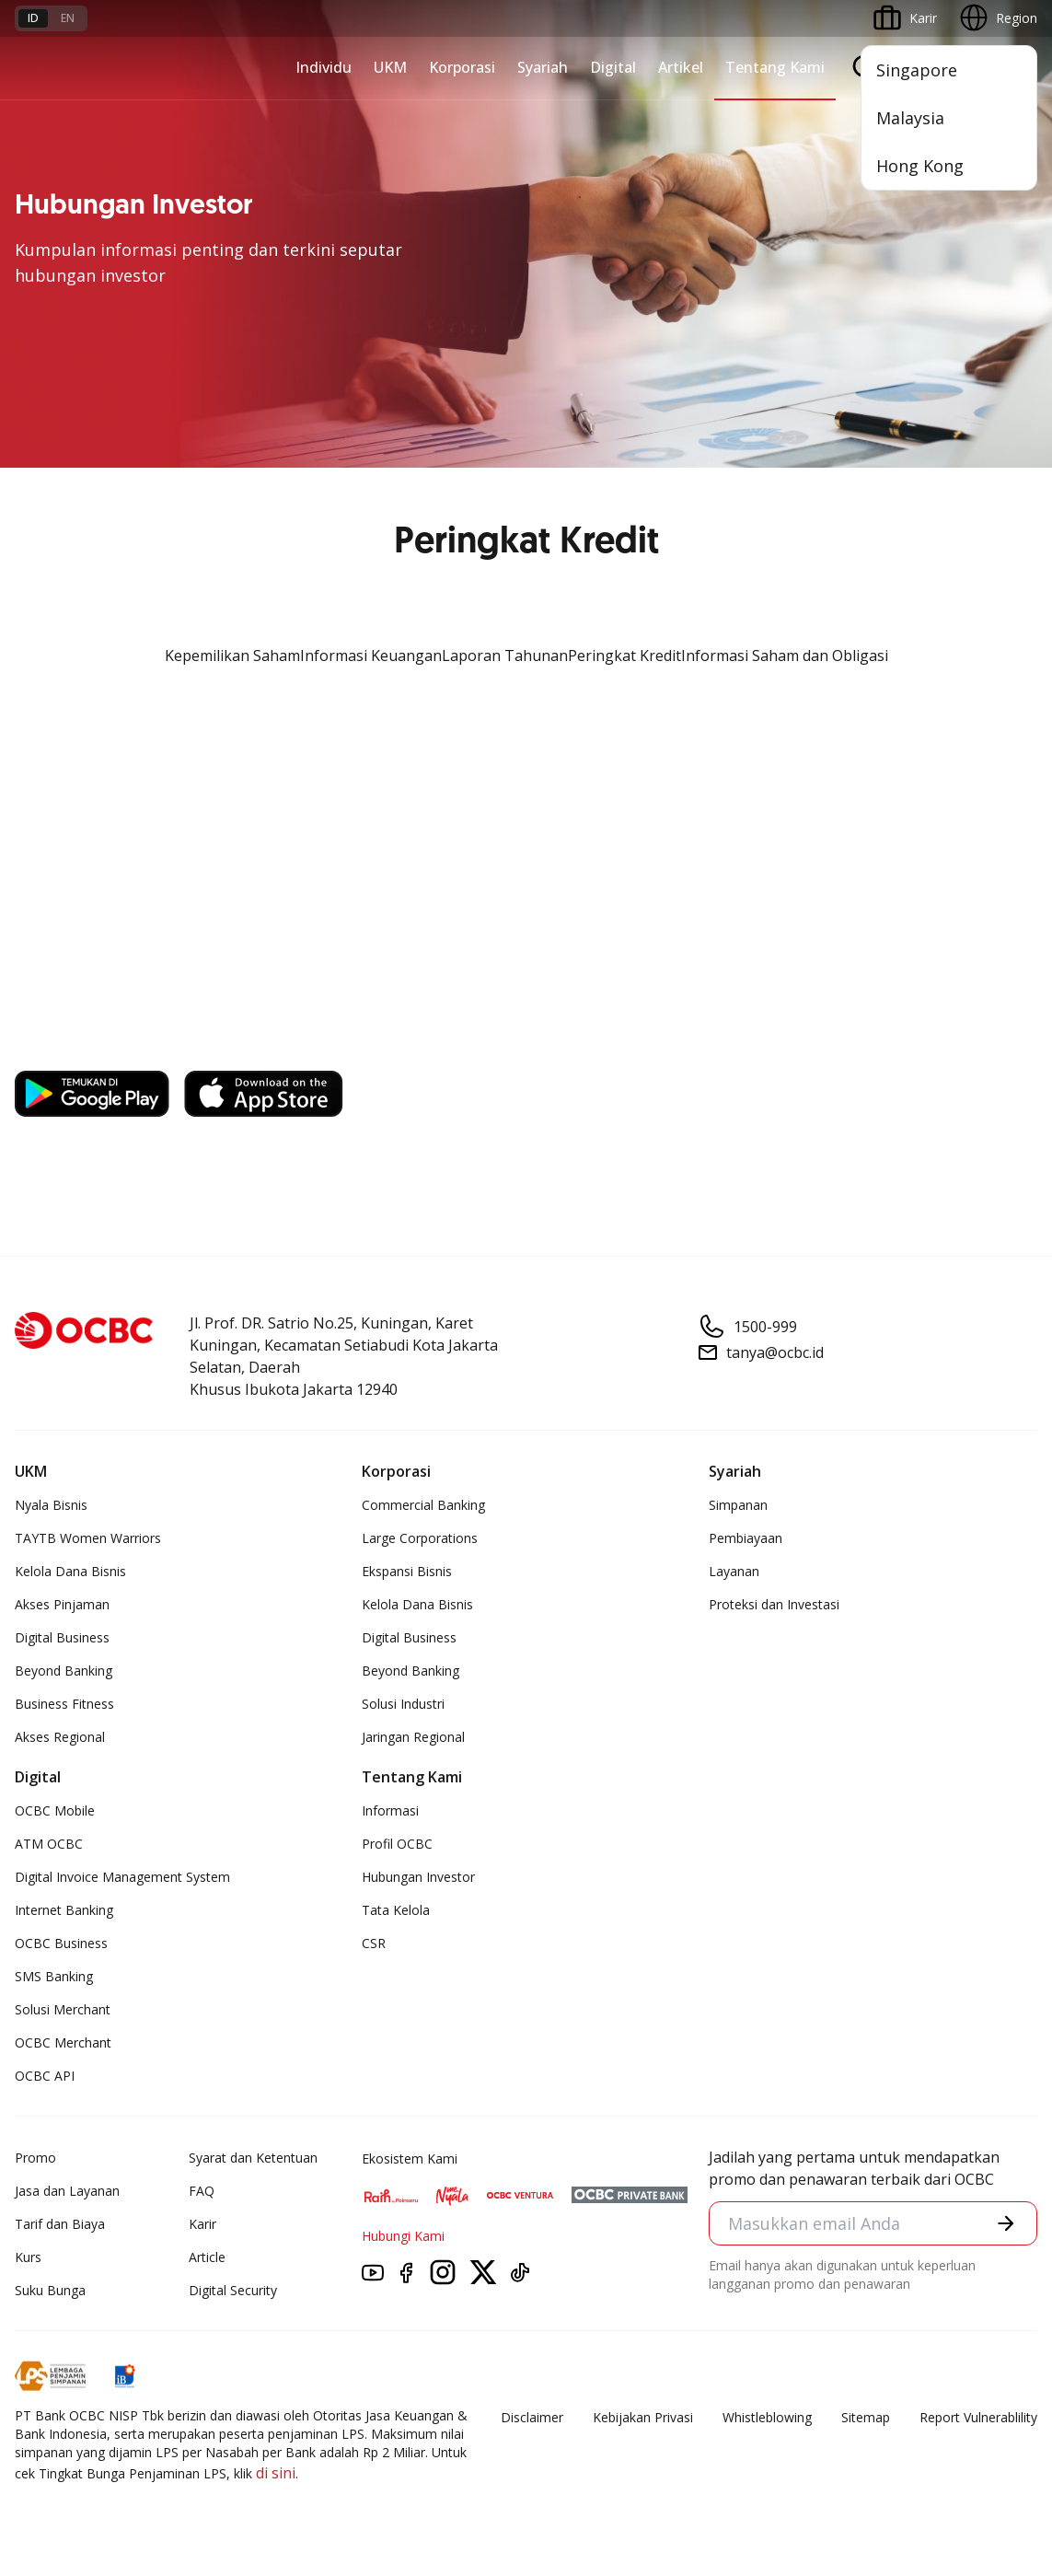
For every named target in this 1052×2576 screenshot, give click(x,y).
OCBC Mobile (55, 1810)
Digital (613, 67)
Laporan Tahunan (505, 655)
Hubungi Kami (403, 2236)
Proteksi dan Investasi (774, 1604)
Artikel (680, 67)
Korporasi (462, 67)
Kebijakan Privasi (643, 2417)
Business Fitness (64, 1703)
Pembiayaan (745, 1538)
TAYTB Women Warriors (88, 1538)
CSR (374, 1943)
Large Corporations (420, 1538)
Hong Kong (920, 166)
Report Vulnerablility (978, 2417)
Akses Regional (60, 1737)
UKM (390, 67)
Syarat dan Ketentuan (253, 2157)
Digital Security (233, 2290)
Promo (35, 2157)
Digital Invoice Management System (122, 1877)
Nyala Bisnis (51, 1505)
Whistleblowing (767, 2417)
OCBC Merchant (63, 2042)
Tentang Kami (775, 67)
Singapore (916, 70)
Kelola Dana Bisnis (70, 1571)
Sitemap (865, 2417)
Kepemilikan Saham (232, 655)
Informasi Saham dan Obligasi (784, 655)
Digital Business (62, 1637)
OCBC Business (61, 1943)
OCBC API (45, 2075)
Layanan (734, 1571)
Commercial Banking (423, 1505)
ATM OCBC (49, 1843)
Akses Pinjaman (62, 1604)
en (68, 18)
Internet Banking (64, 1910)
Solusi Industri (403, 1703)
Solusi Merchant (62, 2009)
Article (207, 2257)
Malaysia (910, 118)
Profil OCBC (397, 1843)
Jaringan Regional (413, 1737)
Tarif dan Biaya (60, 2224)
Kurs (28, 2257)
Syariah (542, 67)
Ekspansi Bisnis (407, 1571)
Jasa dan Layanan (67, 2190)
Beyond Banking (63, 1670)
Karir (202, 2224)
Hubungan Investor (418, 1877)
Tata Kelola (396, 1910)
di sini (275, 2473)
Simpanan (738, 1505)
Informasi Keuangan (371, 655)
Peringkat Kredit (624, 655)
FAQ (201, 2190)
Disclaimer (532, 2417)
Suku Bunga (50, 2290)
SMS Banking (54, 1976)
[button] (1006, 2223)
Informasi (390, 1810)
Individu (323, 67)
